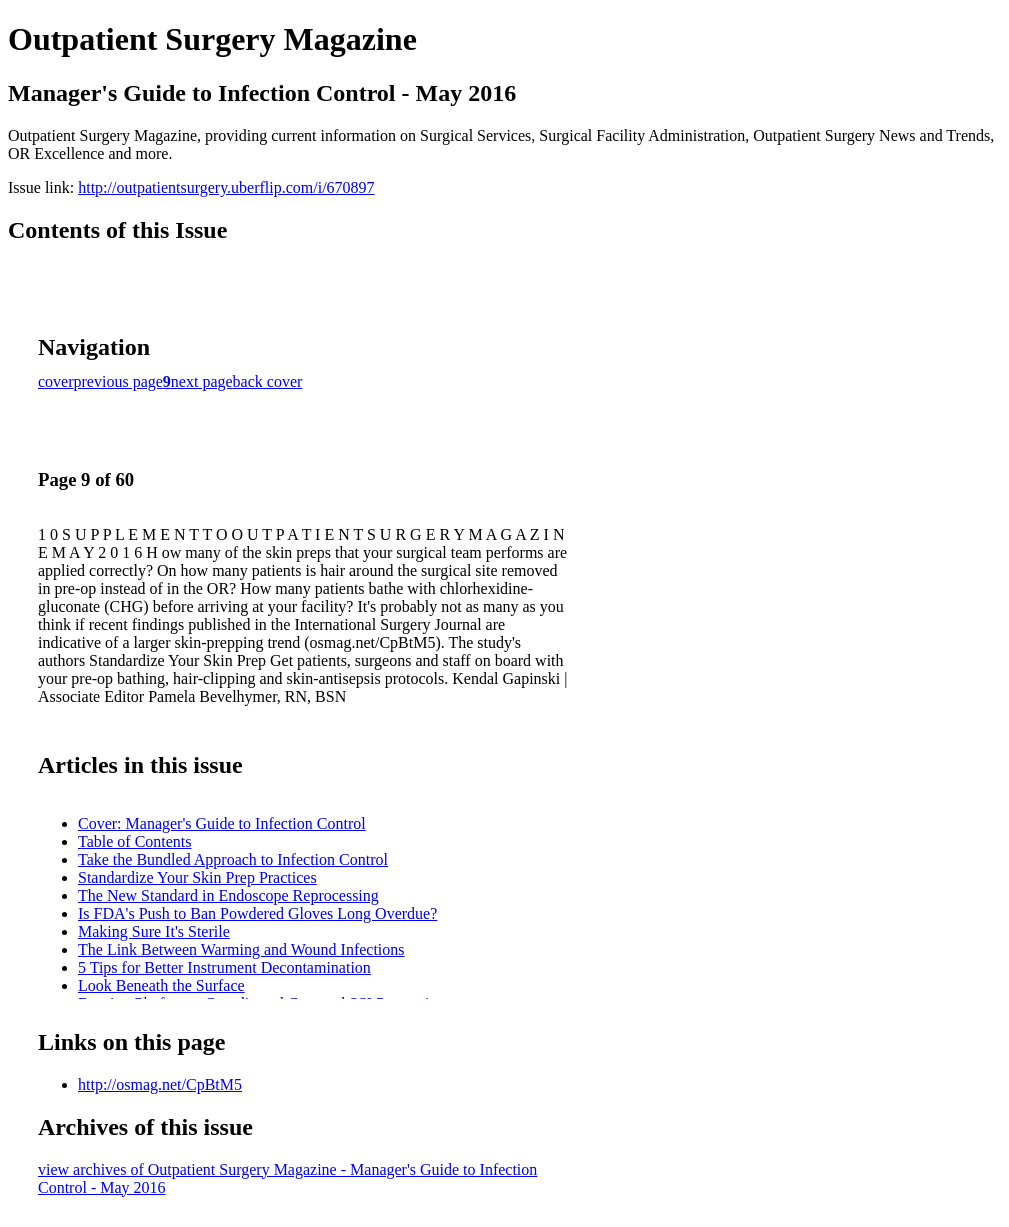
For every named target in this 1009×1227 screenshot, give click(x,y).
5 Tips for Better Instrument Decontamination (224, 967)
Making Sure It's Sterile (154, 931)
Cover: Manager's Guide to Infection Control (222, 823)
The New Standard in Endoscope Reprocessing (228, 895)
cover (56, 381)
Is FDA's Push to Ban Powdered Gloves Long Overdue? (257, 913)
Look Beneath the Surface (161, 985)
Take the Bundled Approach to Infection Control (233, 859)
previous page (118, 381)
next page (202, 381)
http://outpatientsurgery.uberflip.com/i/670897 (226, 187)
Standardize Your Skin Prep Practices (197, 877)
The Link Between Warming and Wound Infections (241, 949)
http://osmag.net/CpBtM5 (160, 1084)
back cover (268, 381)
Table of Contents (135, 841)
